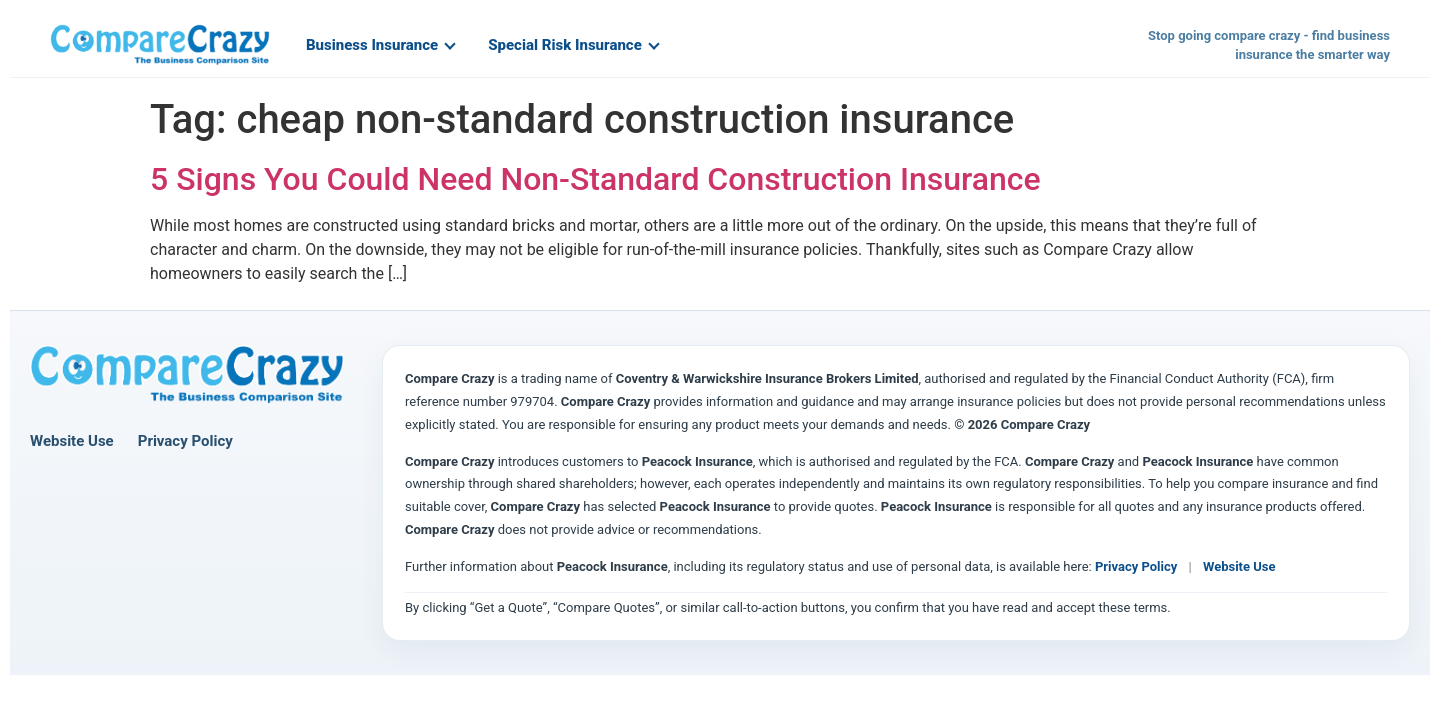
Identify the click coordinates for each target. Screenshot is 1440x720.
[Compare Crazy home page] (187, 375)
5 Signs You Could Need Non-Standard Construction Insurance (595, 179)
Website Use (72, 441)
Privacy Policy (185, 441)
